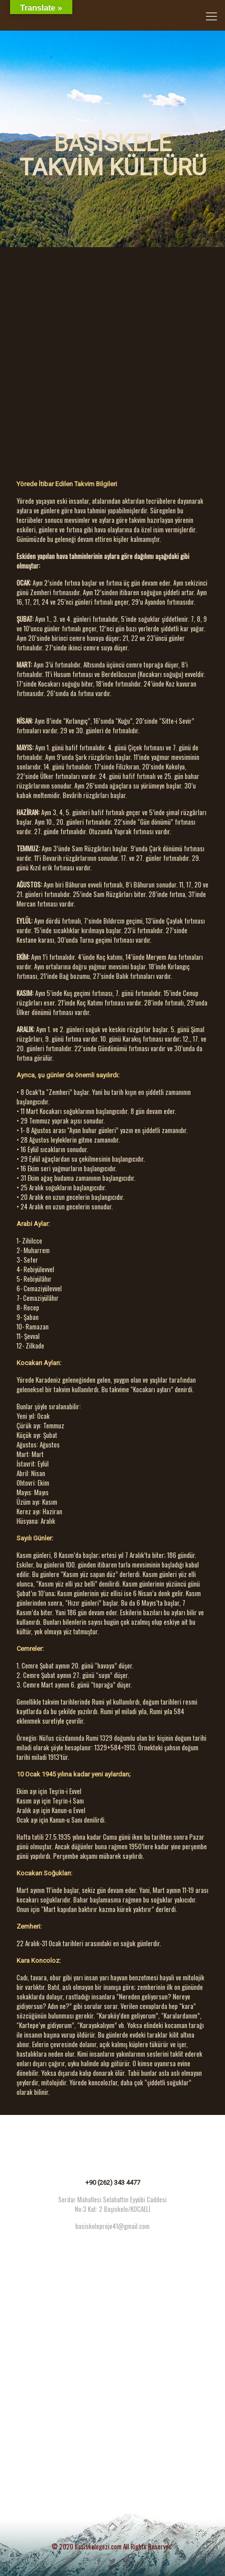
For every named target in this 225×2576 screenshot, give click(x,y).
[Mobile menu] (211, 15)
